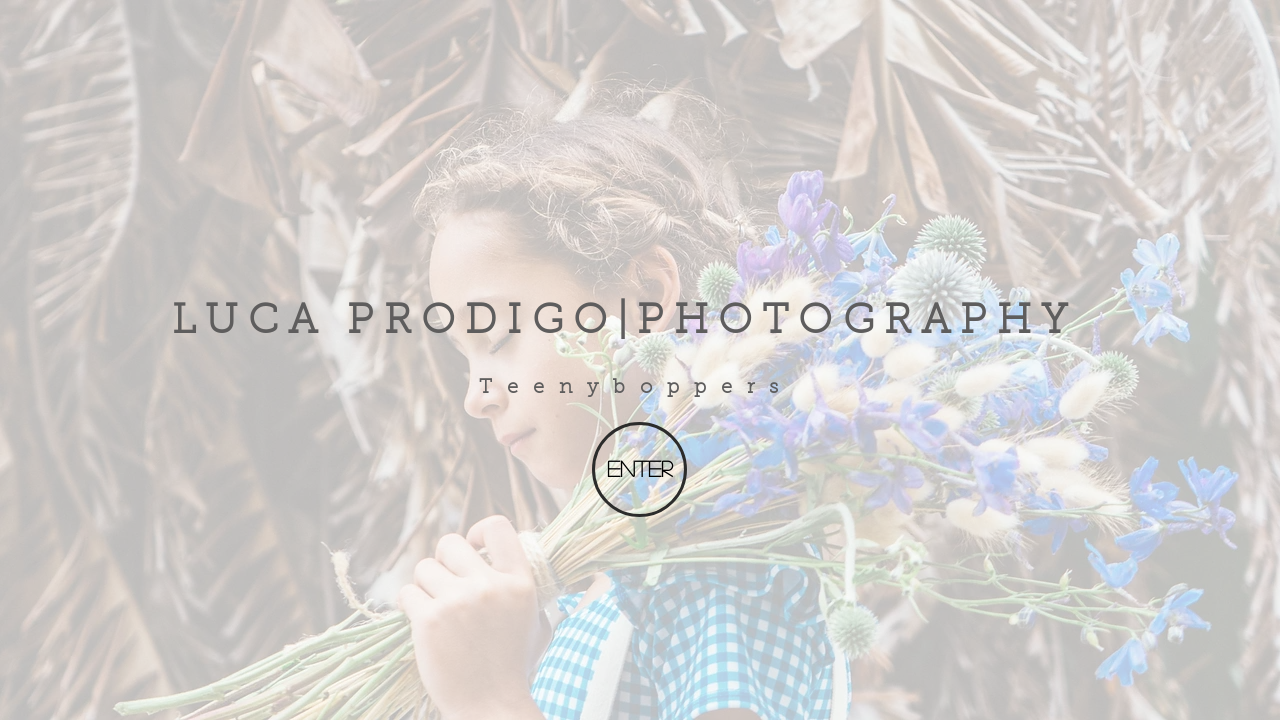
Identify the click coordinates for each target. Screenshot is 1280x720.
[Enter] (639, 469)
